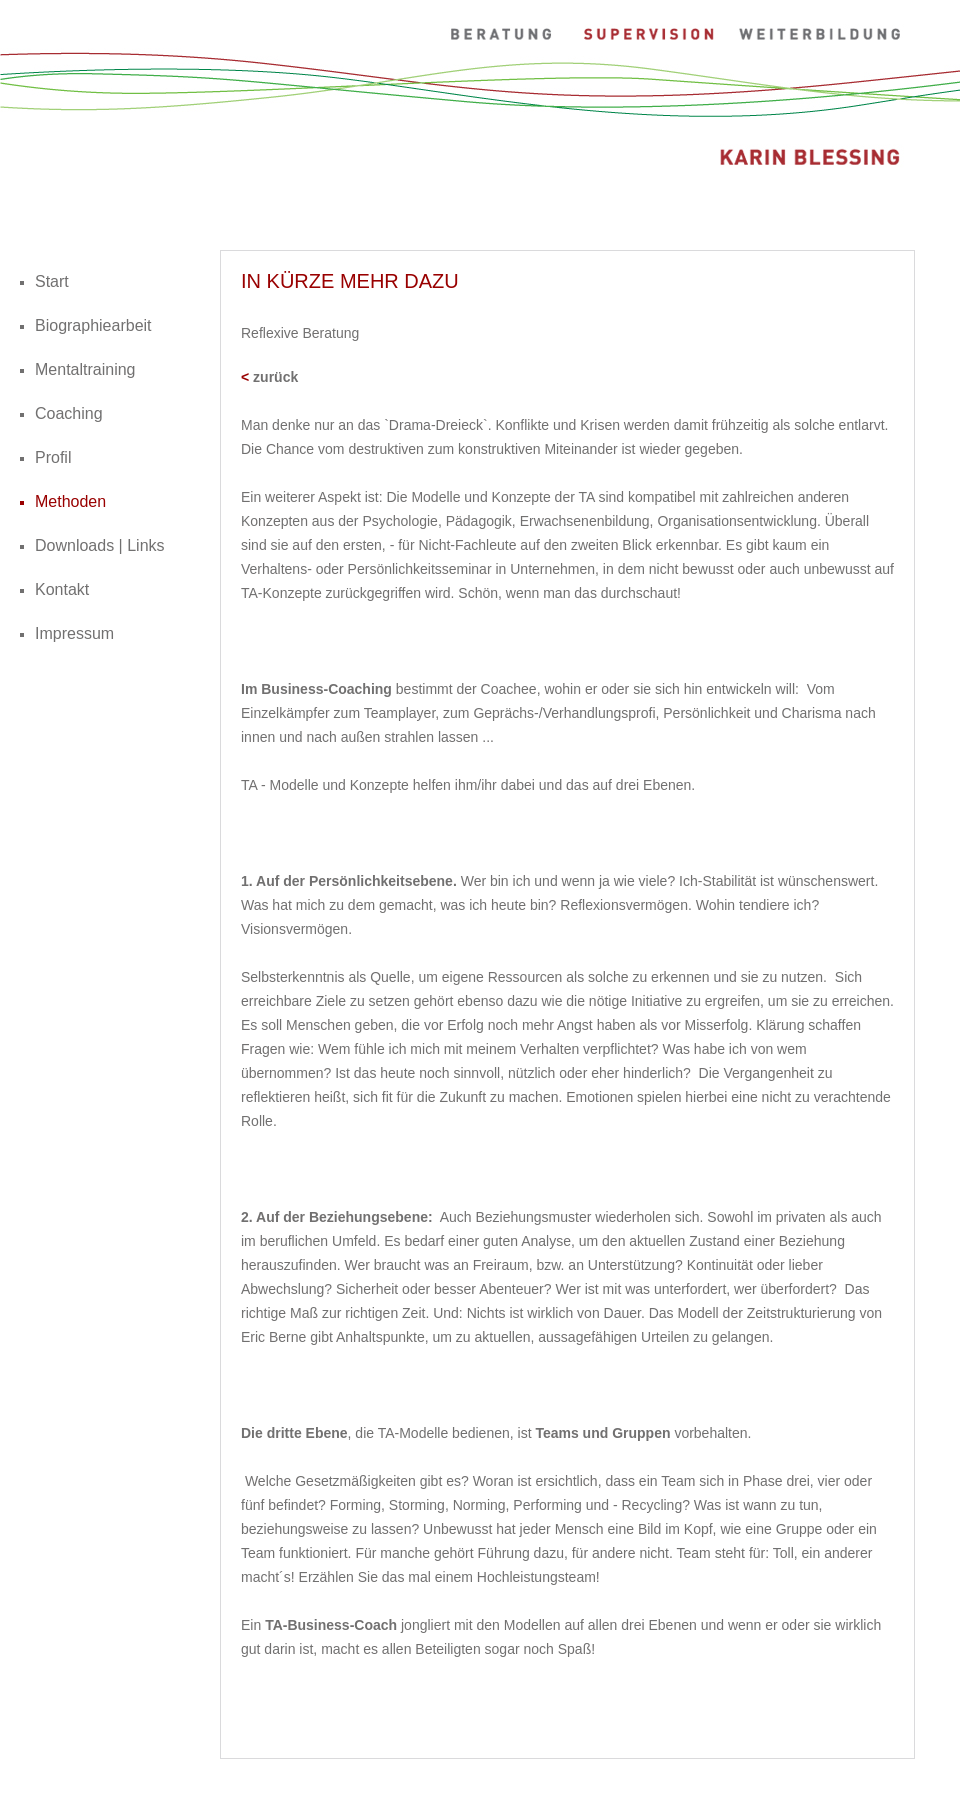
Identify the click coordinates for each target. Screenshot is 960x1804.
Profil (53, 457)
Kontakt (62, 589)
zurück (275, 377)
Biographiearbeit (93, 325)
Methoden (70, 501)
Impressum (74, 633)
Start (52, 281)
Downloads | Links (100, 545)
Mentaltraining (85, 369)
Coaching (69, 413)
